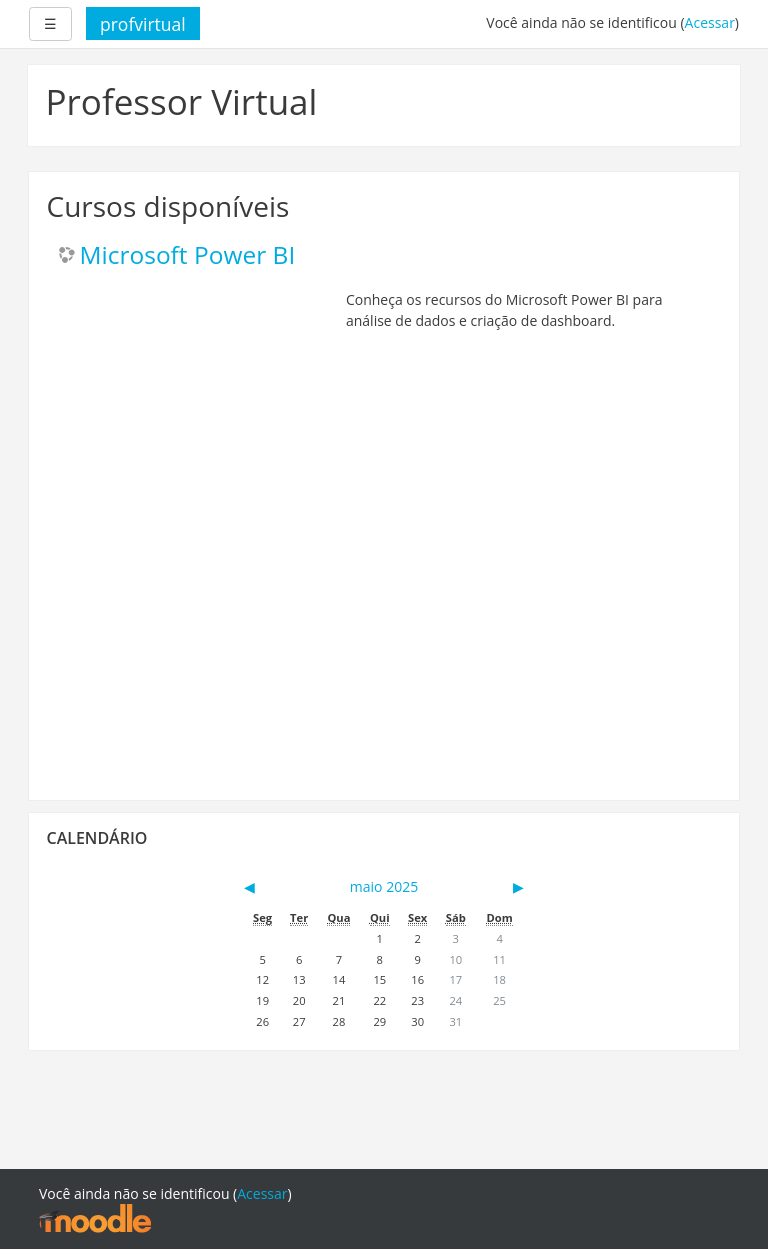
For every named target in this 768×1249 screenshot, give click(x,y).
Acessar (710, 22)
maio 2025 (384, 886)
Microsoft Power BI (188, 255)
